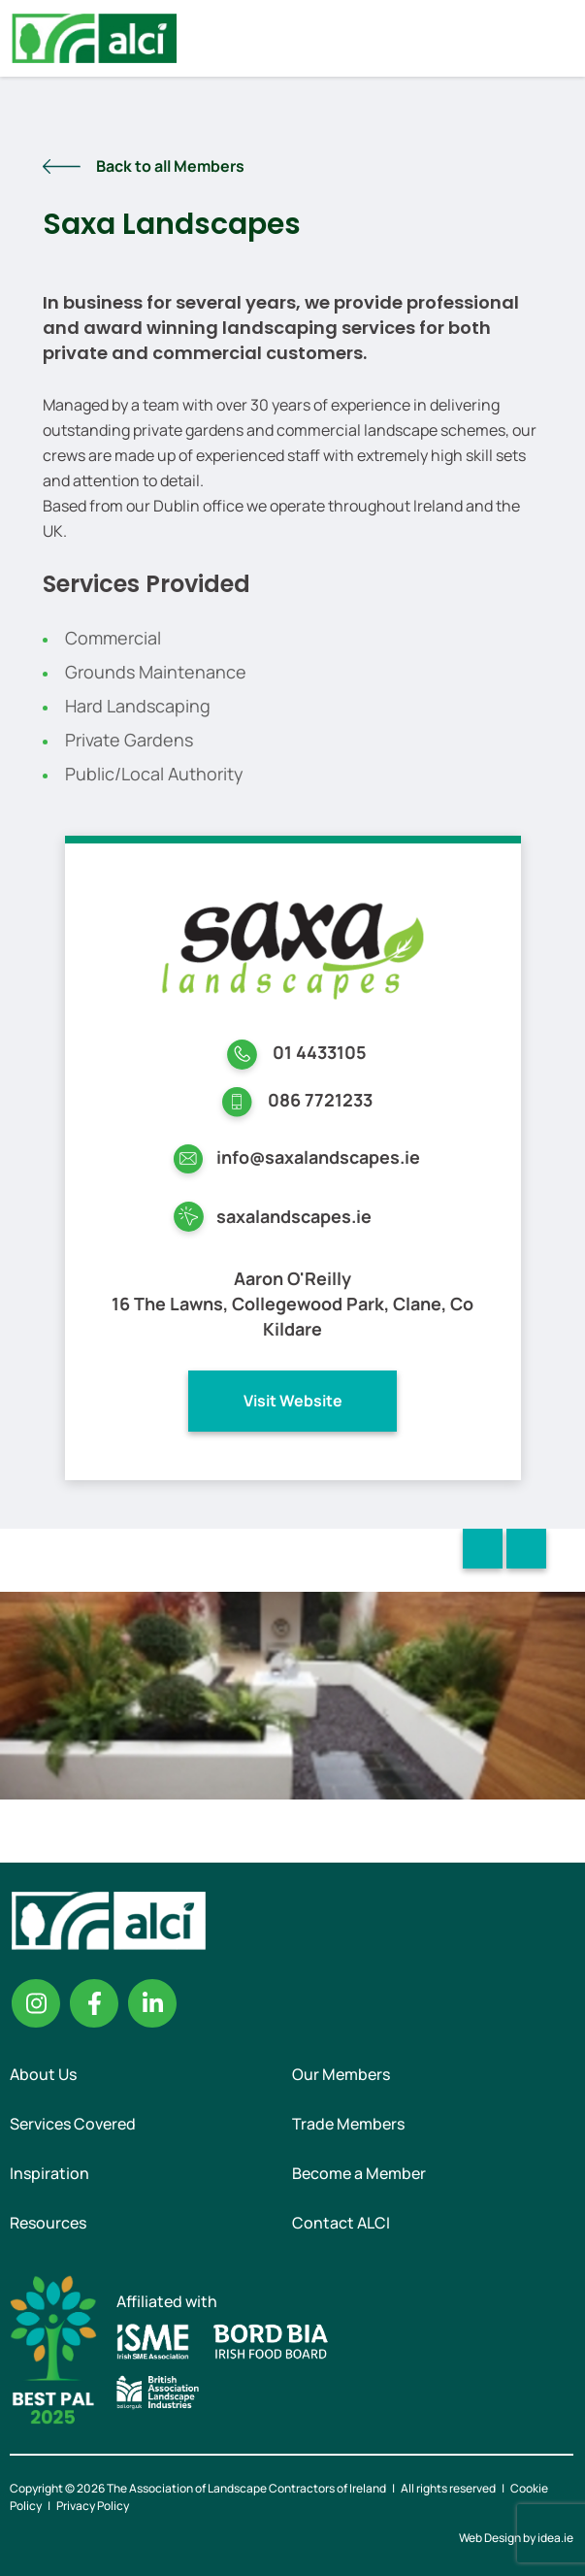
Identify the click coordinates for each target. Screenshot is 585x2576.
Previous (483, 1549)
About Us (43, 2074)
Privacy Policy (92, 2505)
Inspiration (49, 2173)
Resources (48, 2222)
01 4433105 (320, 1052)
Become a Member (359, 2173)
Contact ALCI (341, 2222)
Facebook (94, 2003)
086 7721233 (320, 1099)
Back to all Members (170, 166)
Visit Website (293, 1400)
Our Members (341, 2074)
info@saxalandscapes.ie (318, 1157)
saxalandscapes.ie (294, 1216)
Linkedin (152, 2003)
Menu (554, 37)
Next (526, 1549)
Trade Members (348, 2123)
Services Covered (73, 2123)
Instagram (36, 2003)
